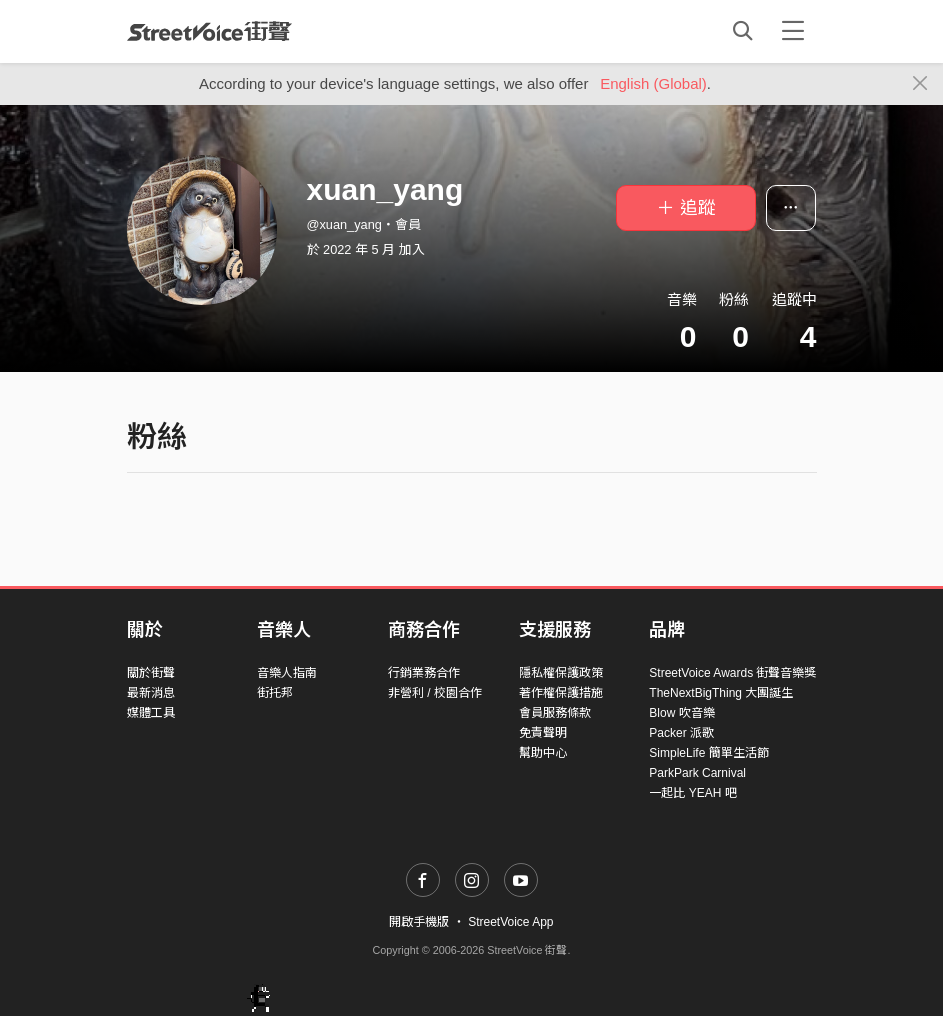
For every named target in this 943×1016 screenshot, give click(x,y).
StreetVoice (209, 31)
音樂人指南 (287, 673)
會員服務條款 (555, 713)
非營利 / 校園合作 (435, 693)
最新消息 (151, 693)
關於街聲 (151, 673)
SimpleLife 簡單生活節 (708, 753)
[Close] (920, 84)
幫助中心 (543, 753)
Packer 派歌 (681, 733)
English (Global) (653, 83)
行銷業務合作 (424, 673)
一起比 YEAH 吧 (692, 793)
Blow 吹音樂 (681, 713)
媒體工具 (151, 713)
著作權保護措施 (561, 693)
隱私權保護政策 (561, 673)
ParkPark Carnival (697, 773)
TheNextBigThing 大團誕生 (721, 693)
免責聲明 (543, 733)
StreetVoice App (510, 922)
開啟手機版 (419, 922)
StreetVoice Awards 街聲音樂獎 (732, 673)
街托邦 (275, 693)
